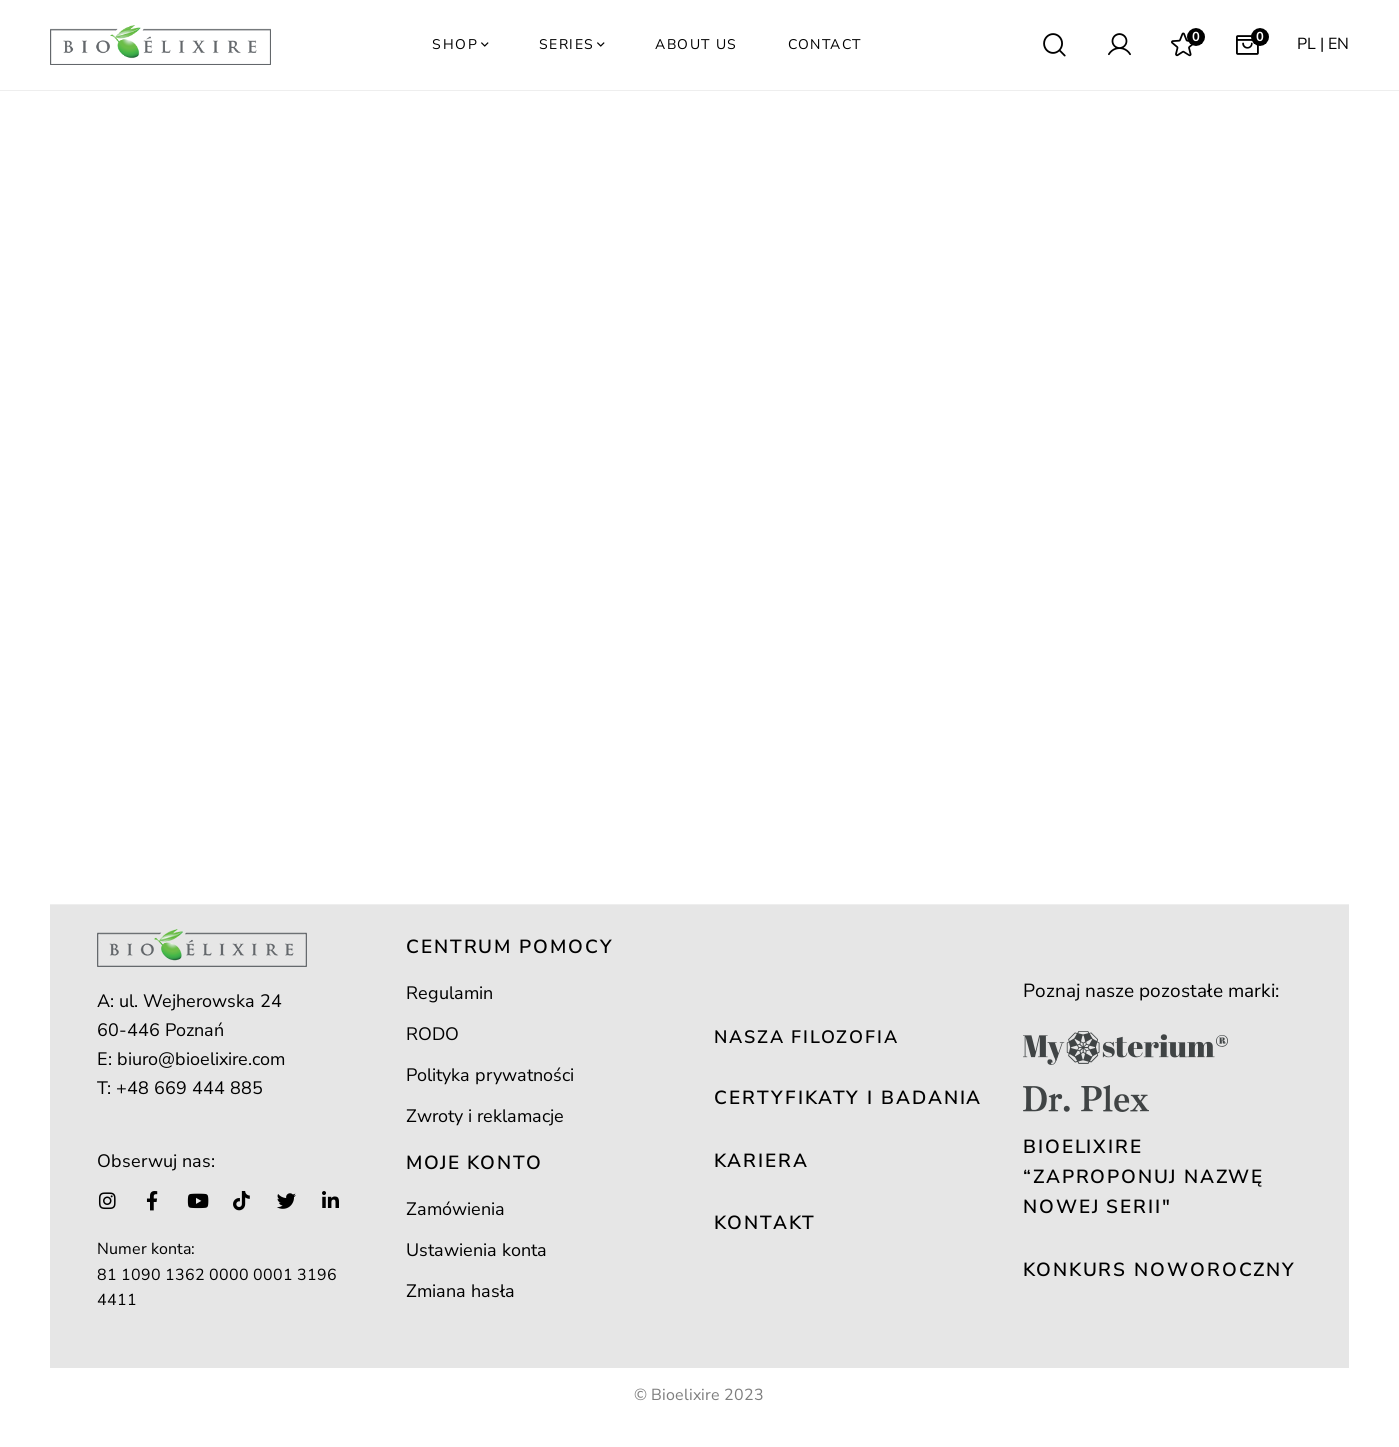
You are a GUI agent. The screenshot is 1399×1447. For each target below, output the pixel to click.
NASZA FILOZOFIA (806, 1037)
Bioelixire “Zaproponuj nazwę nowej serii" (1143, 1177)
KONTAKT (764, 1223)
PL (1306, 44)
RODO (432, 1034)
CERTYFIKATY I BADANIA (848, 1098)
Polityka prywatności (490, 1075)
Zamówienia (455, 1209)
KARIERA (761, 1161)
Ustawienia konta (476, 1250)
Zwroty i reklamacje (485, 1116)
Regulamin (449, 993)
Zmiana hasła (460, 1291)
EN (1338, 44)
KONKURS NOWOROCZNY (1159, 1270)
